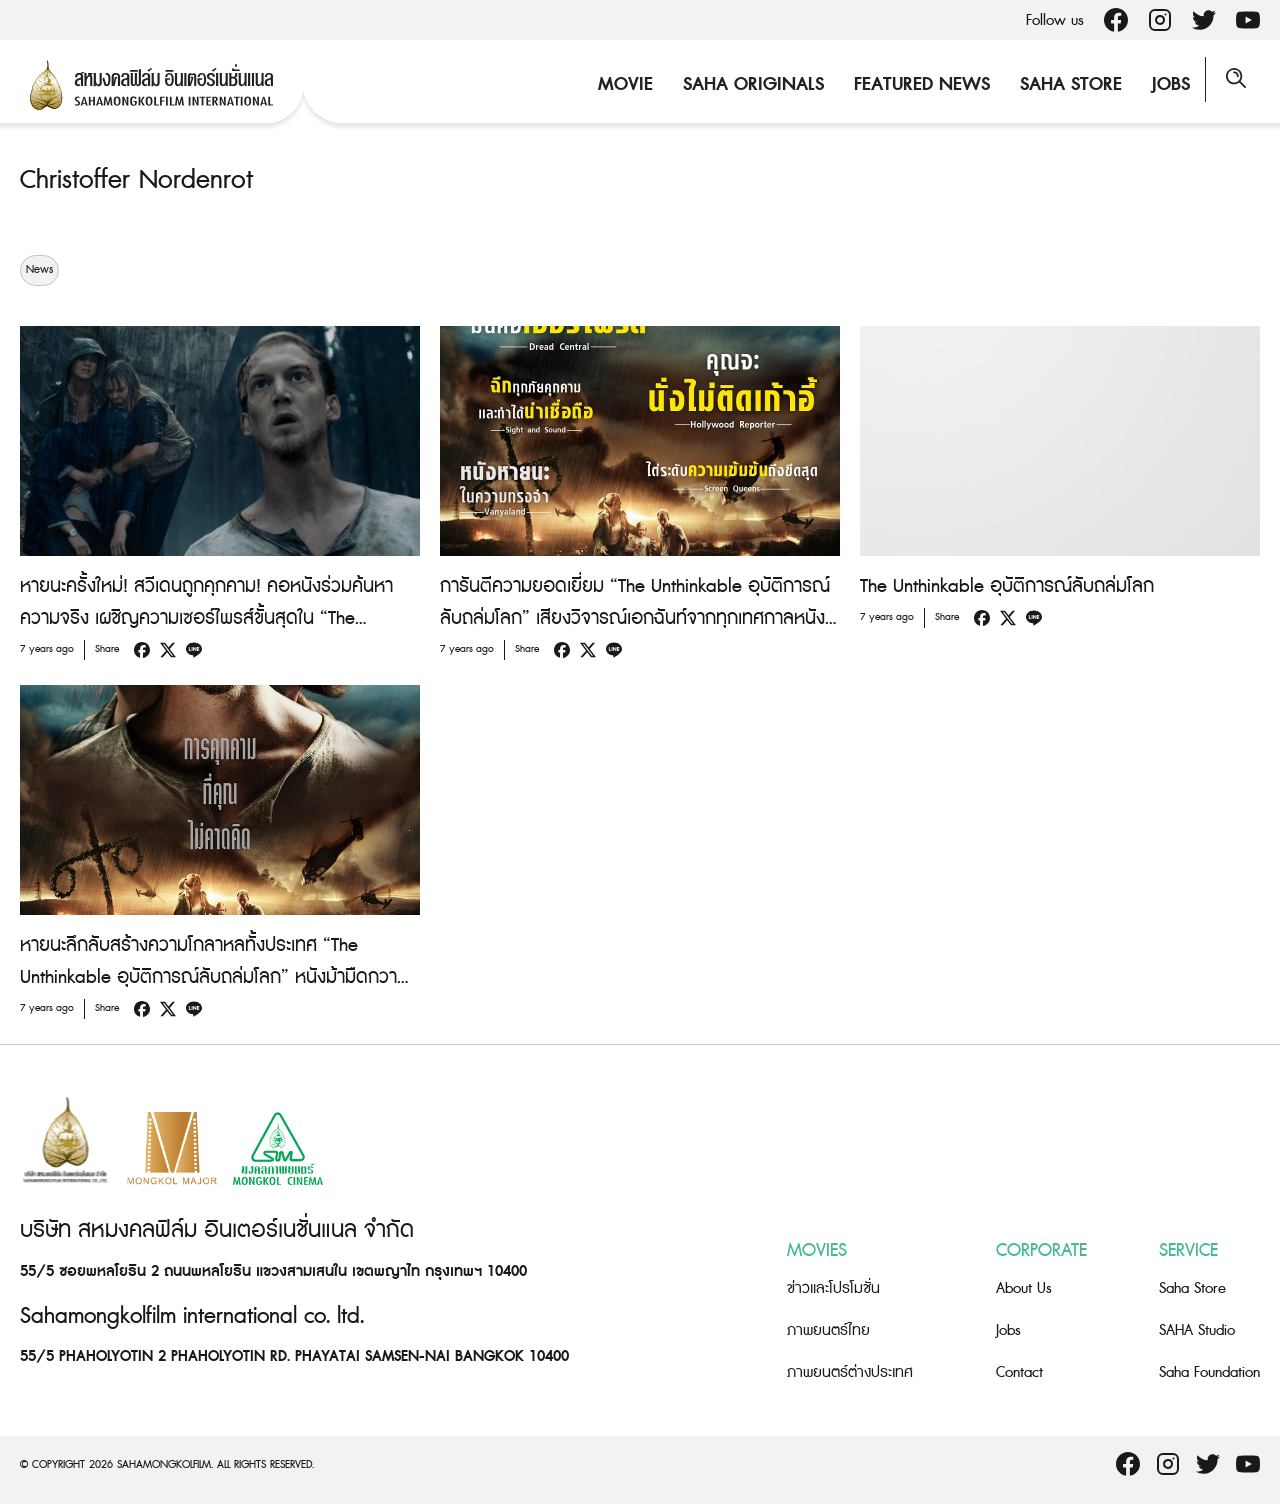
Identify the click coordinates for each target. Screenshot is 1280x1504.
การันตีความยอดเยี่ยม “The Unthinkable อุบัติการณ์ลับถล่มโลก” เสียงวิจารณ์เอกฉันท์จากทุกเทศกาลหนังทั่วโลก (635, 618)
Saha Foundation (1209, 1372)
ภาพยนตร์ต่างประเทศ (850, 1372)
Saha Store (1061, 84)
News (39, 270)
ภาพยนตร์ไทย (828, 1330)
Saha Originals (743, 84)
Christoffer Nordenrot (151, 179)
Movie (615, 84)
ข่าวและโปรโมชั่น (833, 1288)
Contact (1019, 1372)
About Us (1024, 1288)
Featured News (912, 84)
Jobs (1161, 84)
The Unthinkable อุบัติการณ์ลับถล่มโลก (1007, 586)
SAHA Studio (1197, 1330)
